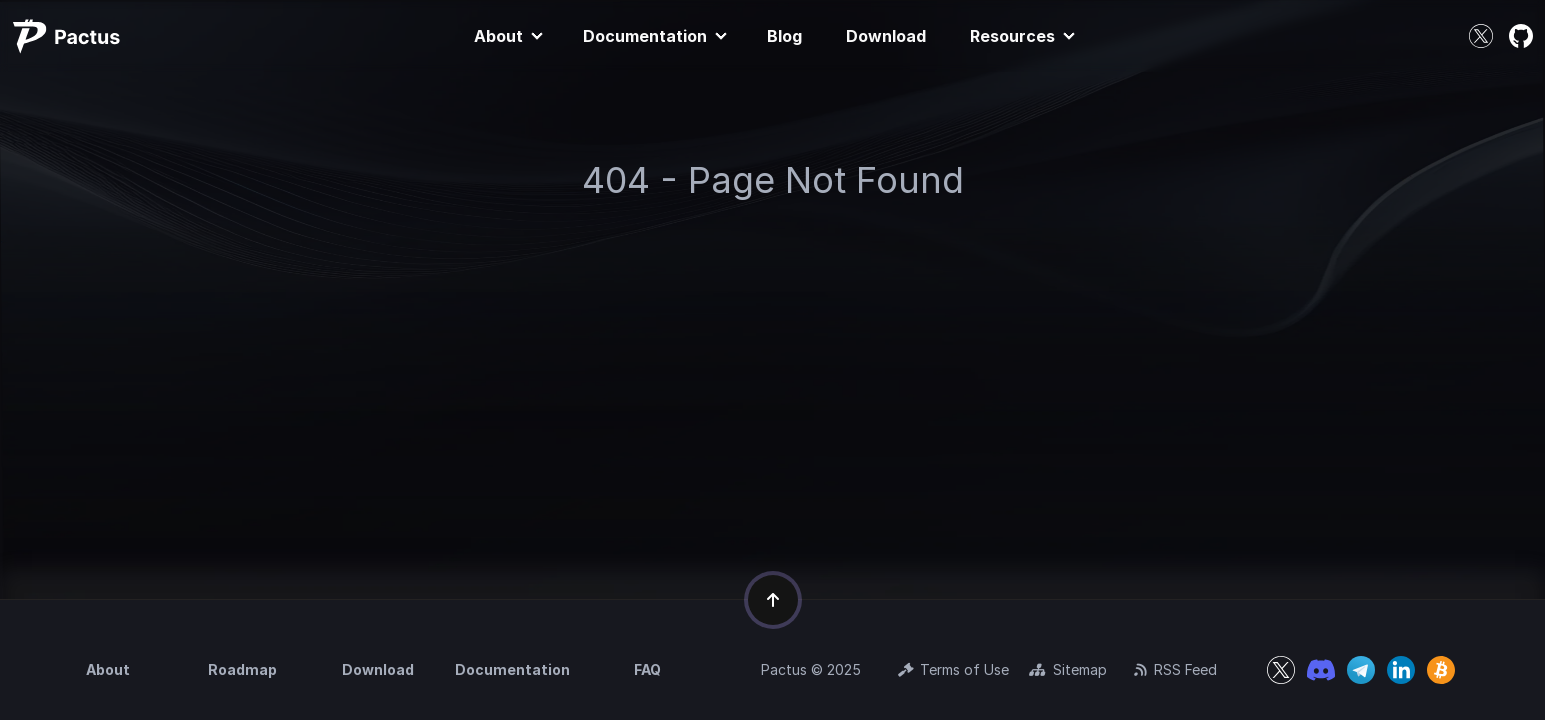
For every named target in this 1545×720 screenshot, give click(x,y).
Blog (784, 36)
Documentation (645, 36)
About (498, 36)
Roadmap (242, 669)
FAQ (647, 669)
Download (886, 36)
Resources (1012, 36)
